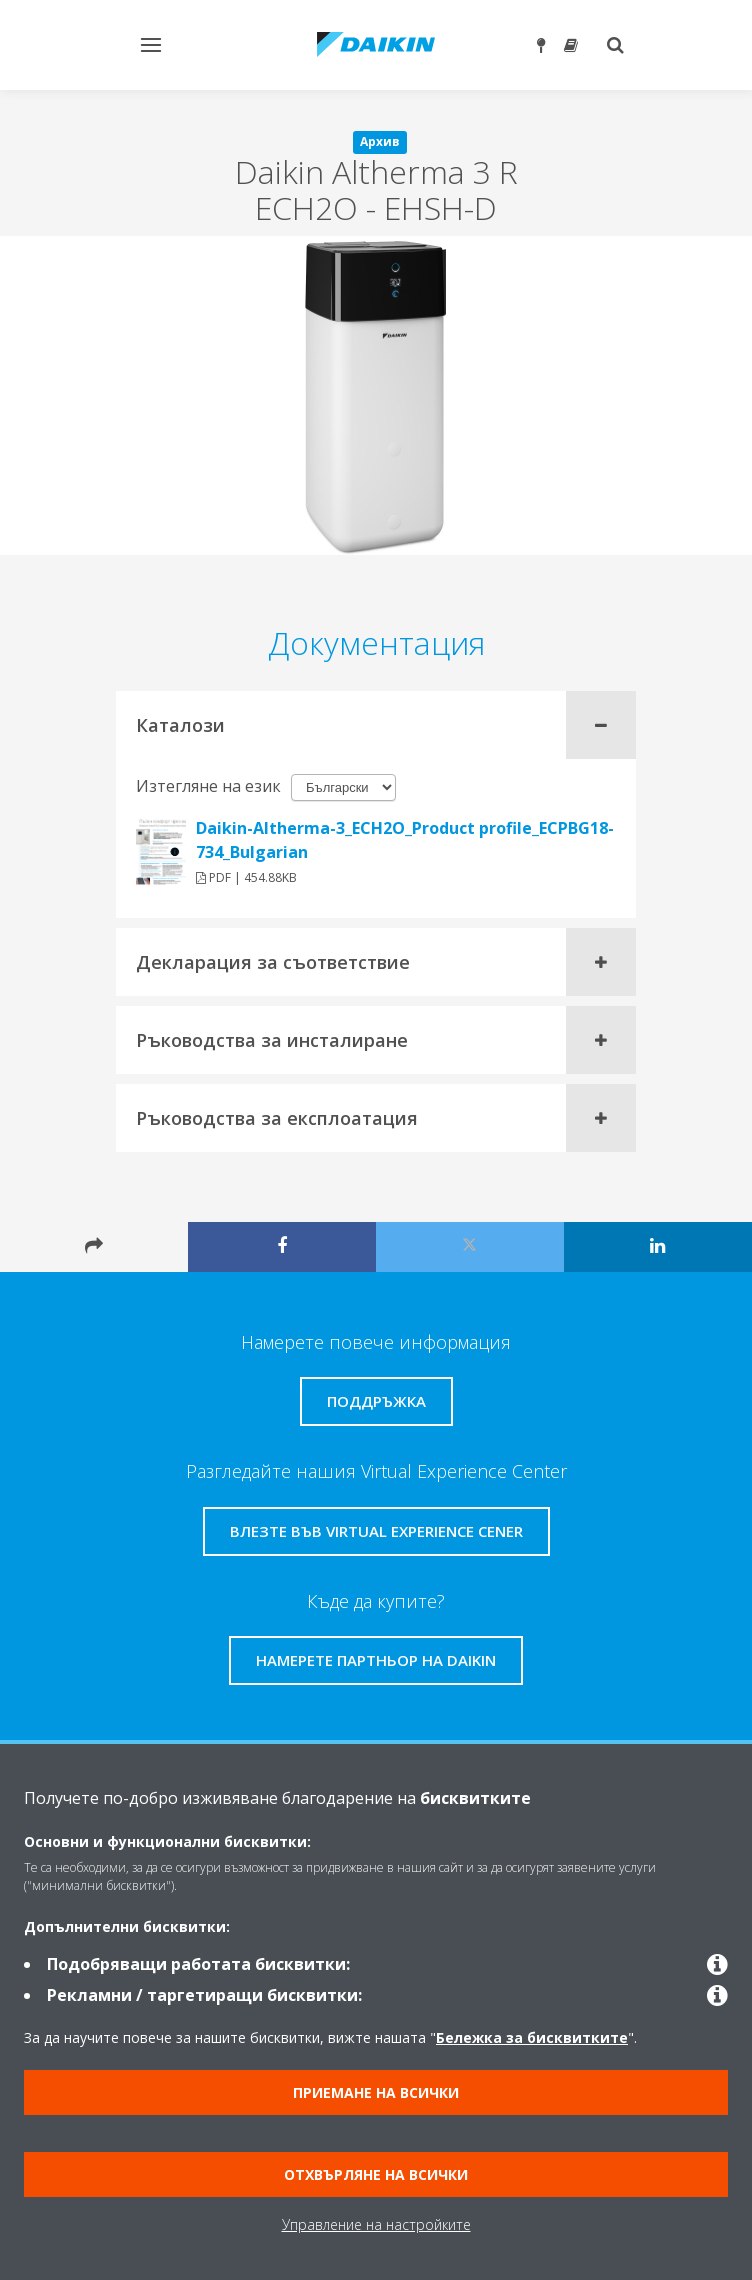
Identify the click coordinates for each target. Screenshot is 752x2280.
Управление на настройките (376, 2224)
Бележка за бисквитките (532, 2037)
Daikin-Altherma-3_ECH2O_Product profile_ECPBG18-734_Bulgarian (405, 840)
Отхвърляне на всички (376, 2174)
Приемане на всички (376, 2092)
